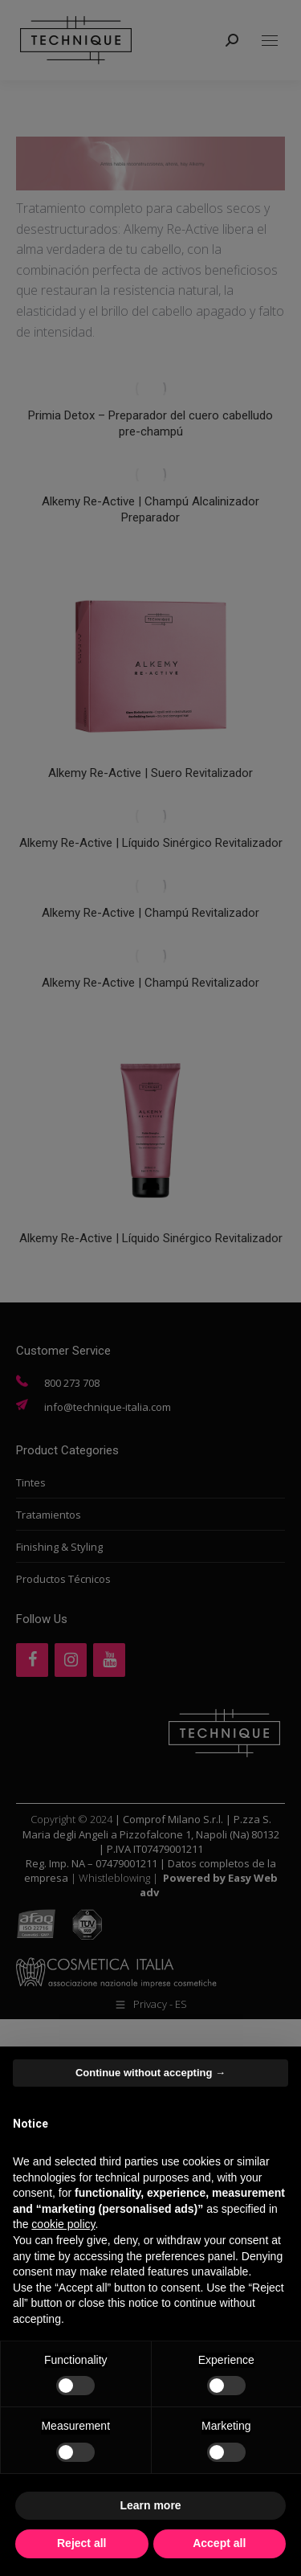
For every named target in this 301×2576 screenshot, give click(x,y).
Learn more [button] (150, 2505)
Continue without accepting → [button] (150, 2073)
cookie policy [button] (63, 2224)
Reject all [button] (81, 2543)
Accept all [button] (219, 2543)
